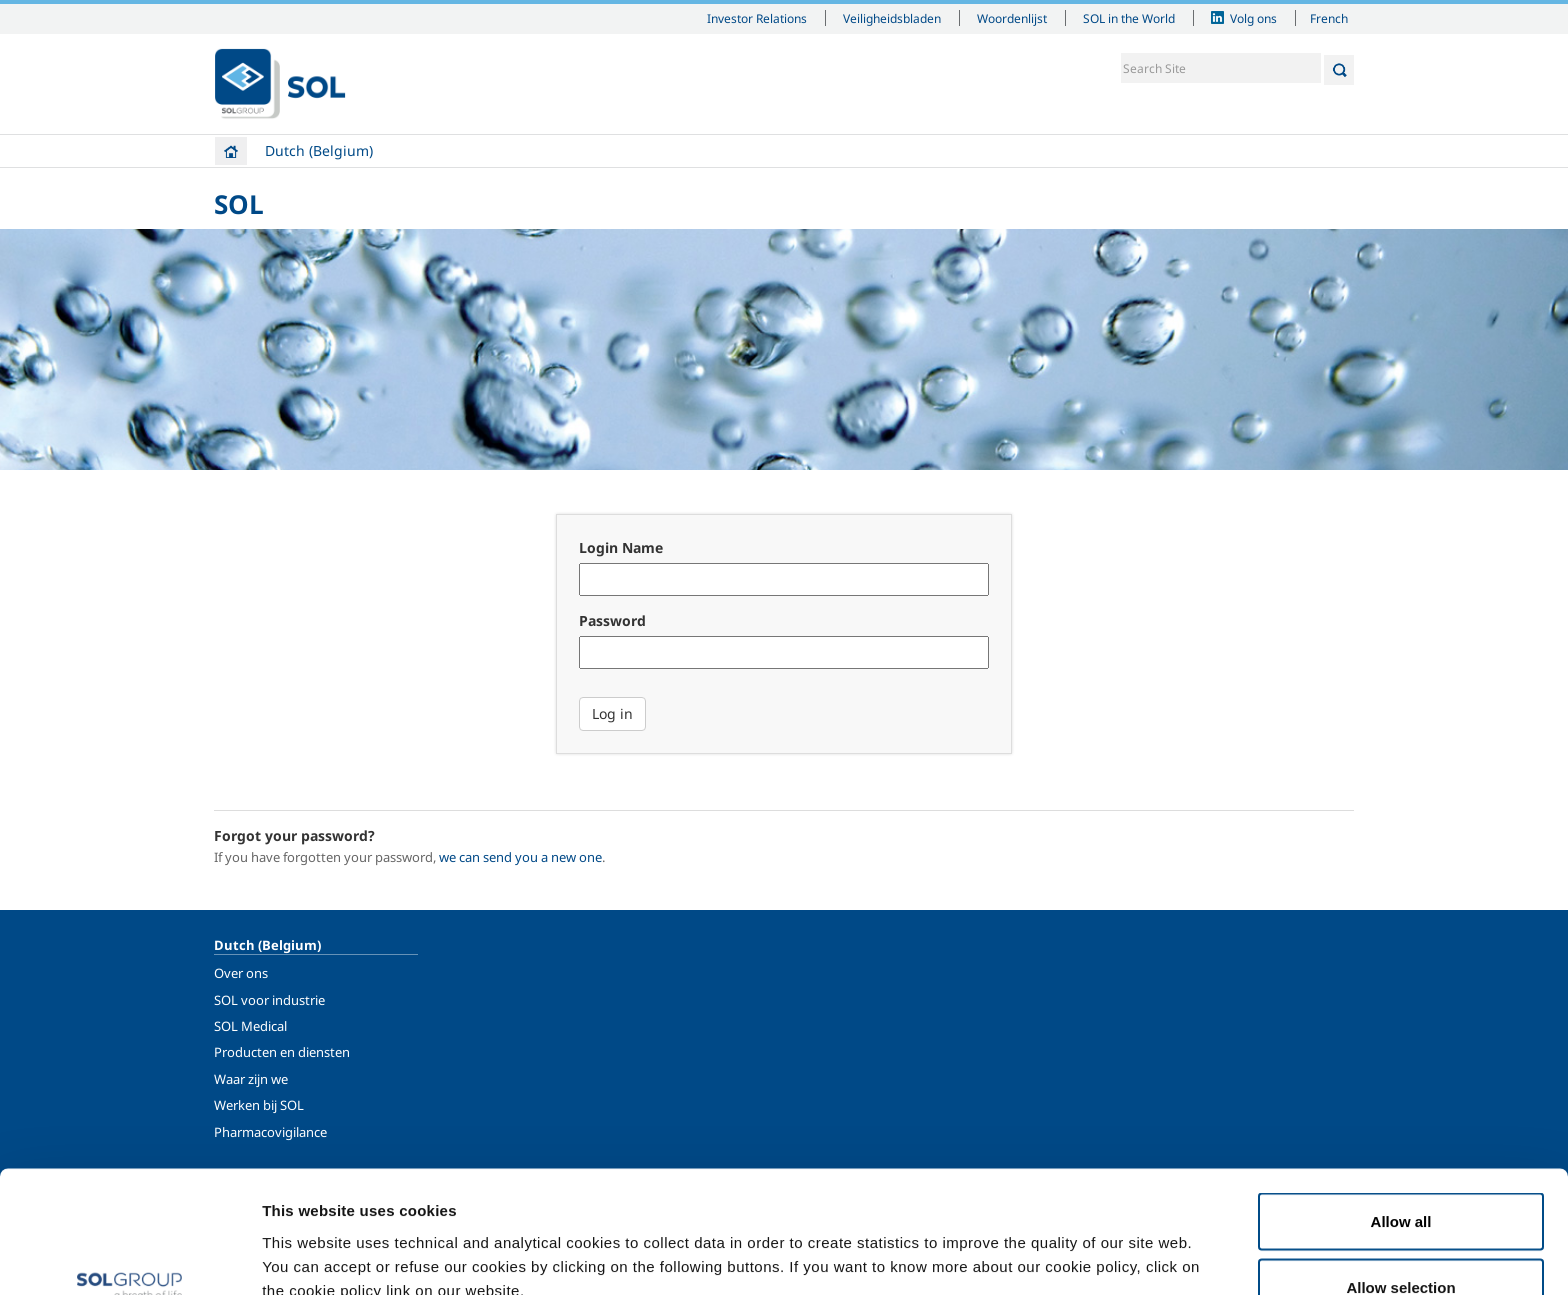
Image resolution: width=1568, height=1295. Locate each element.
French (1329, 18)
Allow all (1401, 1110)
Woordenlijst (1012, 18)
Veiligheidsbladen (892, 18)
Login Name (621, 547)
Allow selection (1400, 1176)
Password (612, 620)
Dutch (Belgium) (319, 150)
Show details (1039, 1243)
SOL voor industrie (269, 1000)
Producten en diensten (282, 1052)
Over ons (241, 973)
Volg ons (1253, 18)
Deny (1401, 1241)
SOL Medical (250, 1026)
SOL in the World (1129, 18)
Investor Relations (757, 18)
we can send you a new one (520, 857)
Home (231, 151)
